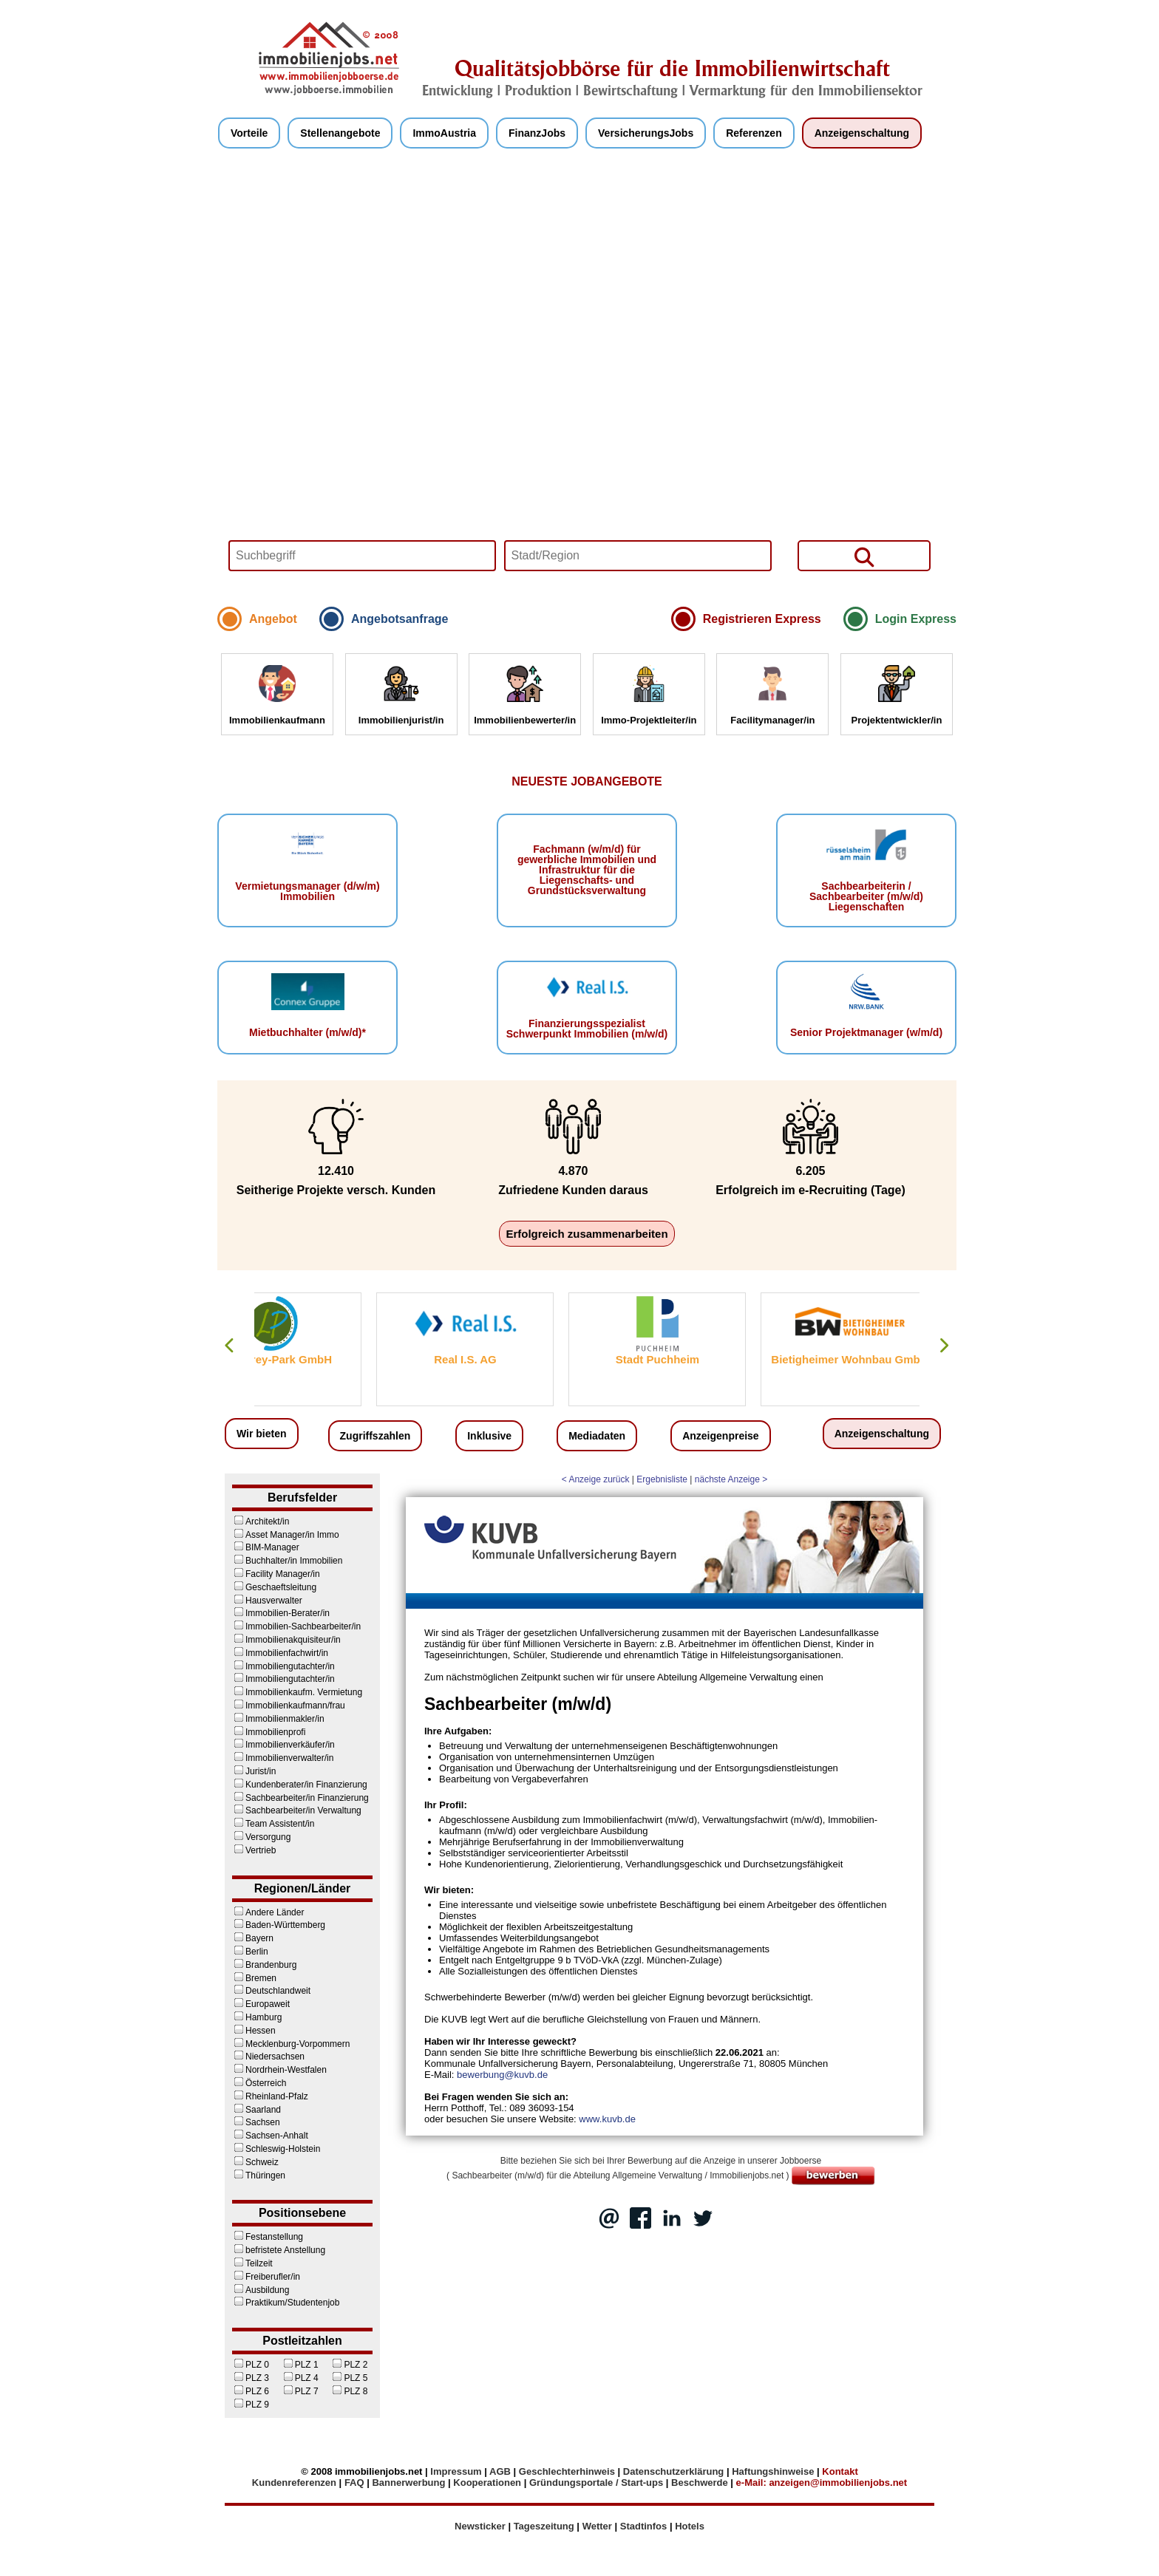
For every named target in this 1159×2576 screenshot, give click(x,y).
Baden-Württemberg (278, 1925)
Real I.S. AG (535, 1359)
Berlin (250, 1951)
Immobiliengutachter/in (283, 1666)
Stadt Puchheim (727, 1359)
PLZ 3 (250, 2378)
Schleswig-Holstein (276, 2149)
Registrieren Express (762, 619)
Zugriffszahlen (375, 1436)
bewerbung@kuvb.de (502, 2074)
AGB (500, 2471)
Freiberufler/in (266, 2277)
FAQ (354, 2482)
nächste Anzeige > (731, 1479)
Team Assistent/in (273, 1824)
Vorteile (249, 133)
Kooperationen (487, 2482)
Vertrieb (254, 1850)
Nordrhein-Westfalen (279, 2070)
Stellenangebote (340, 133)
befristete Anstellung (278, 2250)
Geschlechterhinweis (567, 2471)
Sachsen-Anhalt (270, 2135)
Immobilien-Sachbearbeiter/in (296, 1626)
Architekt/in (260, 1521)
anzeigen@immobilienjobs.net (838, 2482)
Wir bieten (262, 1433)
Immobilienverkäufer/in (283, 1745)
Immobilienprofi (268, 1732)
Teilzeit (252, 2263)
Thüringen (258, 2175)
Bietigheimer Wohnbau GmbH (919, 1359)
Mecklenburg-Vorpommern (291, 2044)
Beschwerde (699, 2482)
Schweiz (255, 2162)
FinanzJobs (537, 133)
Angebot (273, 619)
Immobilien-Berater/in (281, 1613)
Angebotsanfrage (400, 619)
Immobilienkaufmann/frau (288, 1705)
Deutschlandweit (271, 1991)
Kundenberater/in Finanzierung (299, 1784)
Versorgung (261, 1837)
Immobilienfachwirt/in (280, 1653)
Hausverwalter (267, 1600)
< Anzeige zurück (596, 1479)
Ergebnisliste (661, 1479)
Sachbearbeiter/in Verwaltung (296, 1810)
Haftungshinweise (773, 2471)
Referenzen (753, 133)
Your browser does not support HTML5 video (586, 381)
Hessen (254, 2030)
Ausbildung (260, 2290)
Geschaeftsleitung (274, 1587)
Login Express (915, 619)
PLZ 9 (250, 2404)
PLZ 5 (348, 2378)
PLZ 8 (348, 2391)
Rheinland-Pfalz (270, 2096)
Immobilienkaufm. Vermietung (297, 1692)
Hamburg (257, 2017)
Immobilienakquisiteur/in (286, 1640)
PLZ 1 (300, 2364)
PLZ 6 (250, 2391)
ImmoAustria (444, 133)
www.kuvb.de (607, 2118)
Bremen (254, 1978)
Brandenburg (264, 1965)
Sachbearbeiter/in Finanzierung (300, 1798)
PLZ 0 (250, 2364)
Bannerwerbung (408, 2482)
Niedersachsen (268, 2056)
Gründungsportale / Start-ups (596, 2482)
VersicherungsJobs (645, 133)
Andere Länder (268, 1912)
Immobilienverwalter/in (282, 1758)
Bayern (252, 1938)
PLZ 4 (300, 2378)
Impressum (455, 2471)
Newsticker (480, 2526)
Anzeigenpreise (720, 1436)
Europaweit (261, 2004)
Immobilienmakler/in (278, 1719)
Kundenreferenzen (294, 2482)
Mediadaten (596, 1436)
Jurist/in (254, 1771)
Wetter (597, 2526)
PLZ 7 (300, 2391)
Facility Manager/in (276, 1574)
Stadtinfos (643, 2526)
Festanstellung (267, 2237)
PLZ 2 (348, 2364)
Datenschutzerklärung (673, 2471)
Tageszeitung (544, 2526)
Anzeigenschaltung (862, 133)
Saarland (256, 2110)
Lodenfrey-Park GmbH (342, 1359)
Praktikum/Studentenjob (285, 2302)
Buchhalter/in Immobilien (287, 1561)
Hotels (689, 2526)
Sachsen (256, 2122)
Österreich (259, 2083)
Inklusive (489, 1436)
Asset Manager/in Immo (285, 1535)
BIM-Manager (265, 1547)
